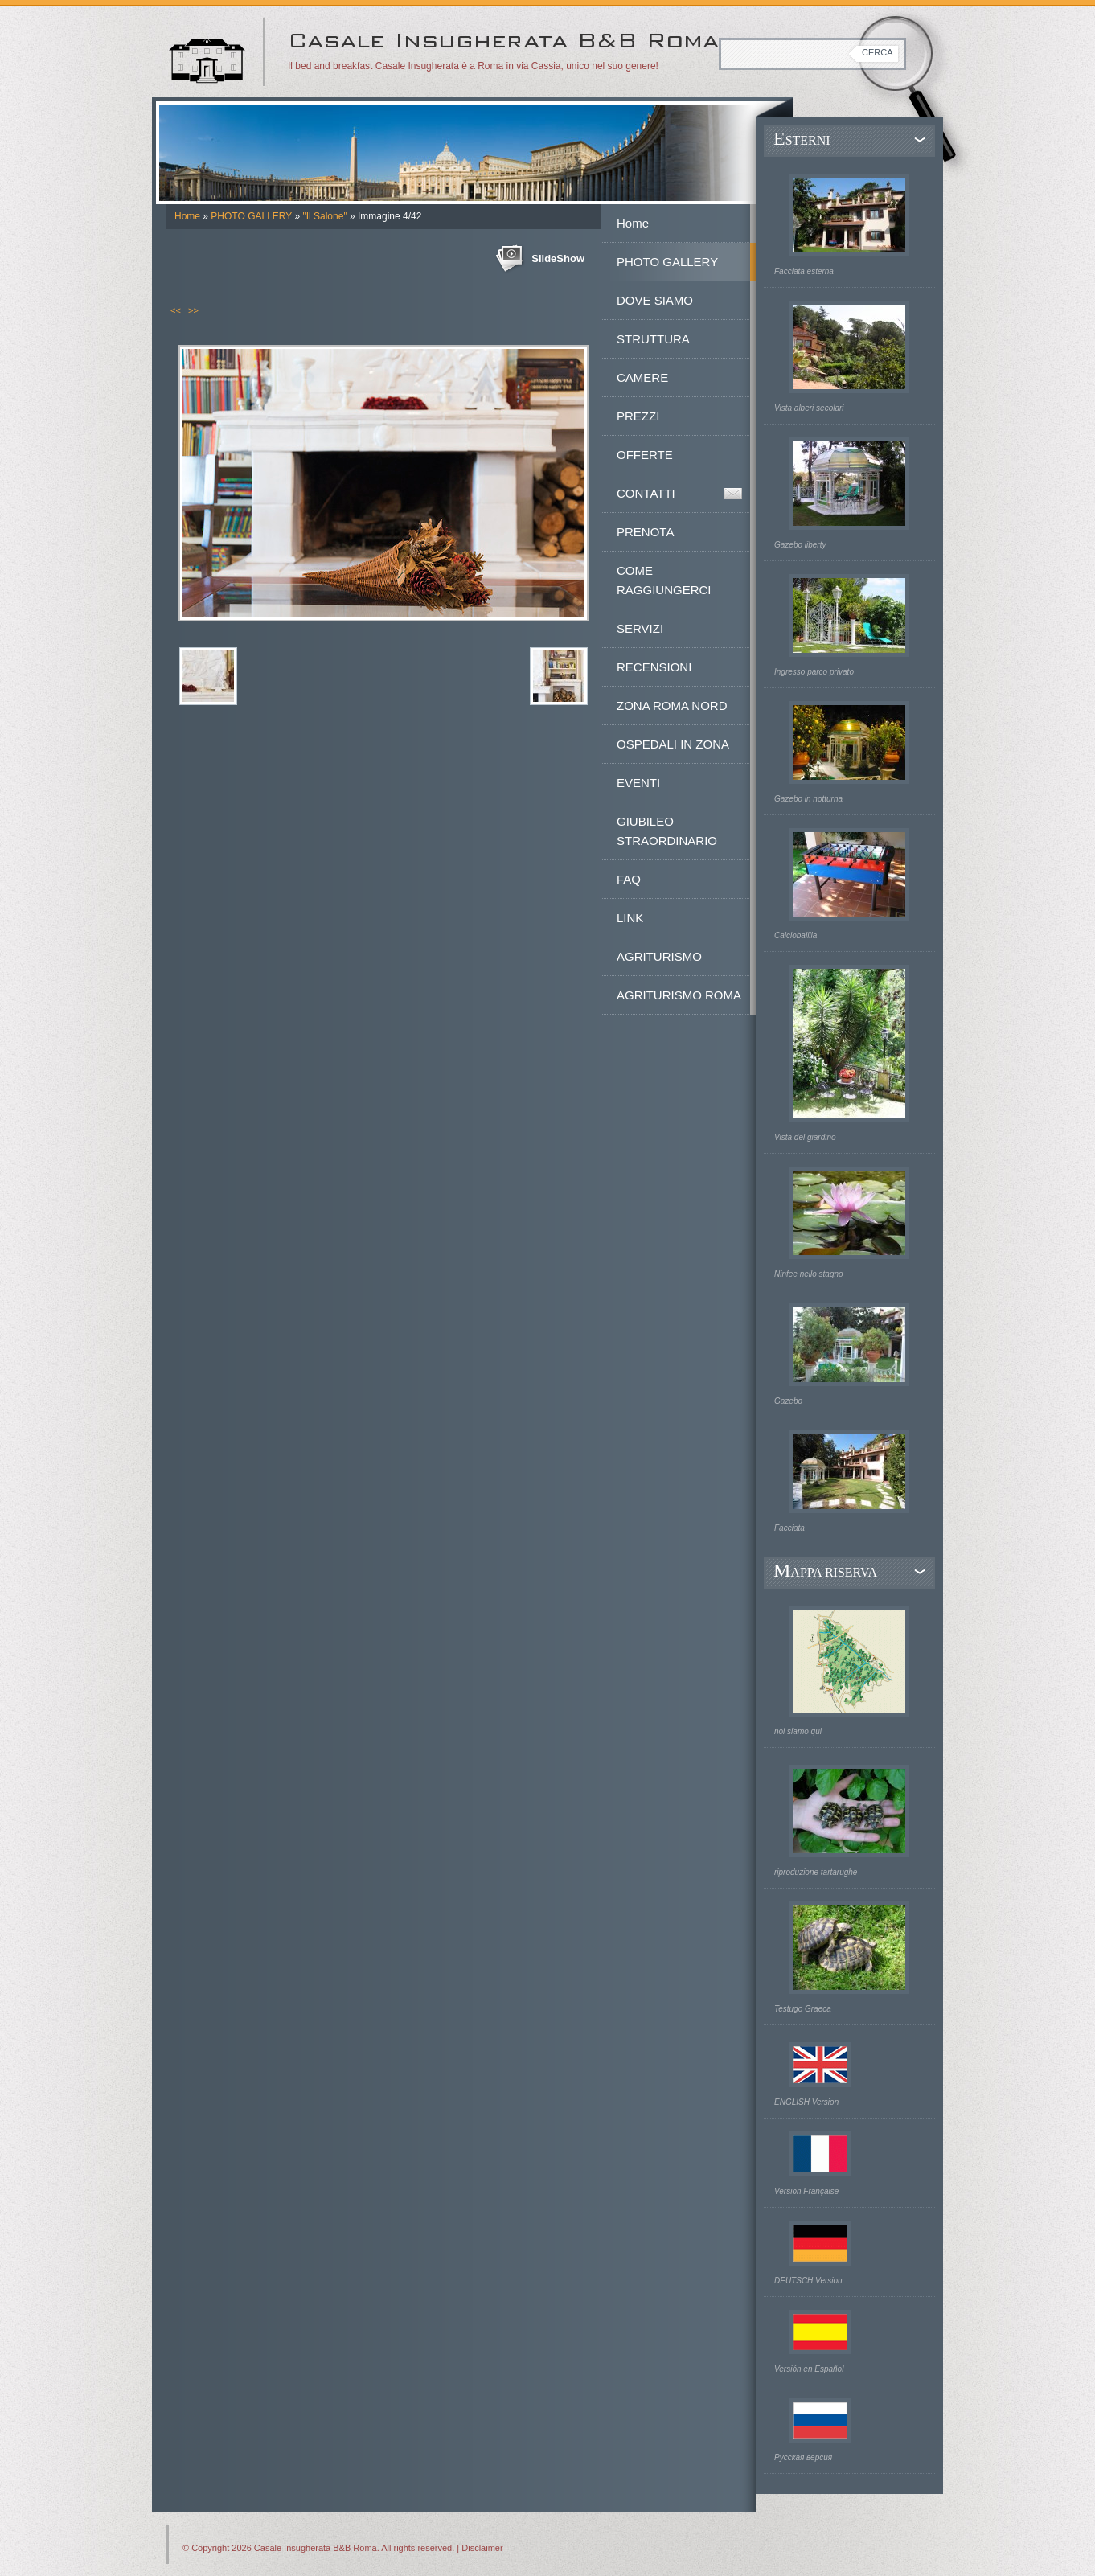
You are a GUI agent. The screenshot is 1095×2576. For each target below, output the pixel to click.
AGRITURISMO (659, 956)
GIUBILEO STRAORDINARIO (667, 830)
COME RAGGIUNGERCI (664, 580)
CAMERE (642, 377)
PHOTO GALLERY (251, 216)
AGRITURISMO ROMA (679, 995)
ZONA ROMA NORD (672, 705)
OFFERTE (645, 454)
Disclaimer (481, 2548)
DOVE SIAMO (655, 300)
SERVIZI (640, 628)
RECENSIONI (654, 667)
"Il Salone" (324, 216)
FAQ (629, 879)
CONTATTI (646, 493)
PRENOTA (645, 532)
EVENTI (638, 783)
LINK (630, 918)
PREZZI (638, 416)
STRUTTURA (653, 339)
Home (187, 216)
